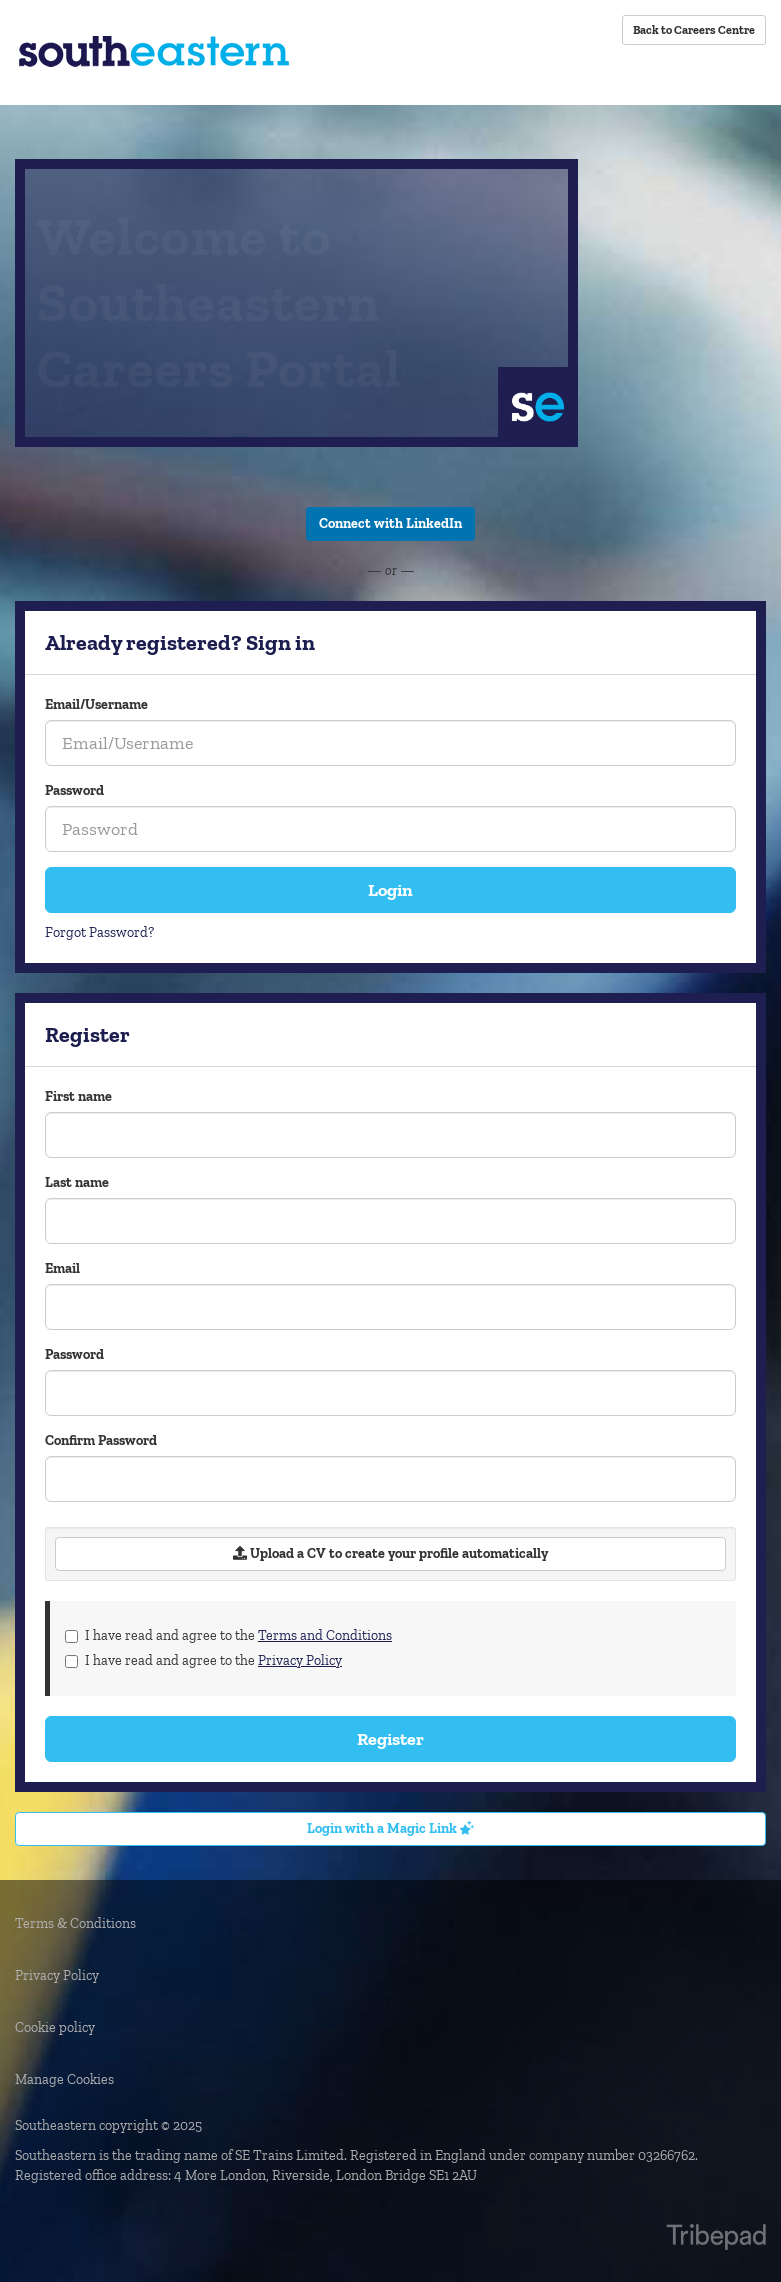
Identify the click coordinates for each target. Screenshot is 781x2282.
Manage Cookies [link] (64, 2079)
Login (390, 890)
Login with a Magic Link (390, 1828)
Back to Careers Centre (694, 30)
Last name (77, 1182)
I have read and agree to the (228, 1635)
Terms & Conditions (75, 1923)
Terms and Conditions (325, 1635)
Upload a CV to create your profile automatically (390, 1553)
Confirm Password (101, 1440)
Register (390, 1739)
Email (62, 1268)
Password (74, 790)
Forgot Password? (99, 932)
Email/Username (96, 704)
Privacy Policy (300, 1660)
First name (78, 1096)
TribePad (716, 2239)
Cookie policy (55, 2027)
